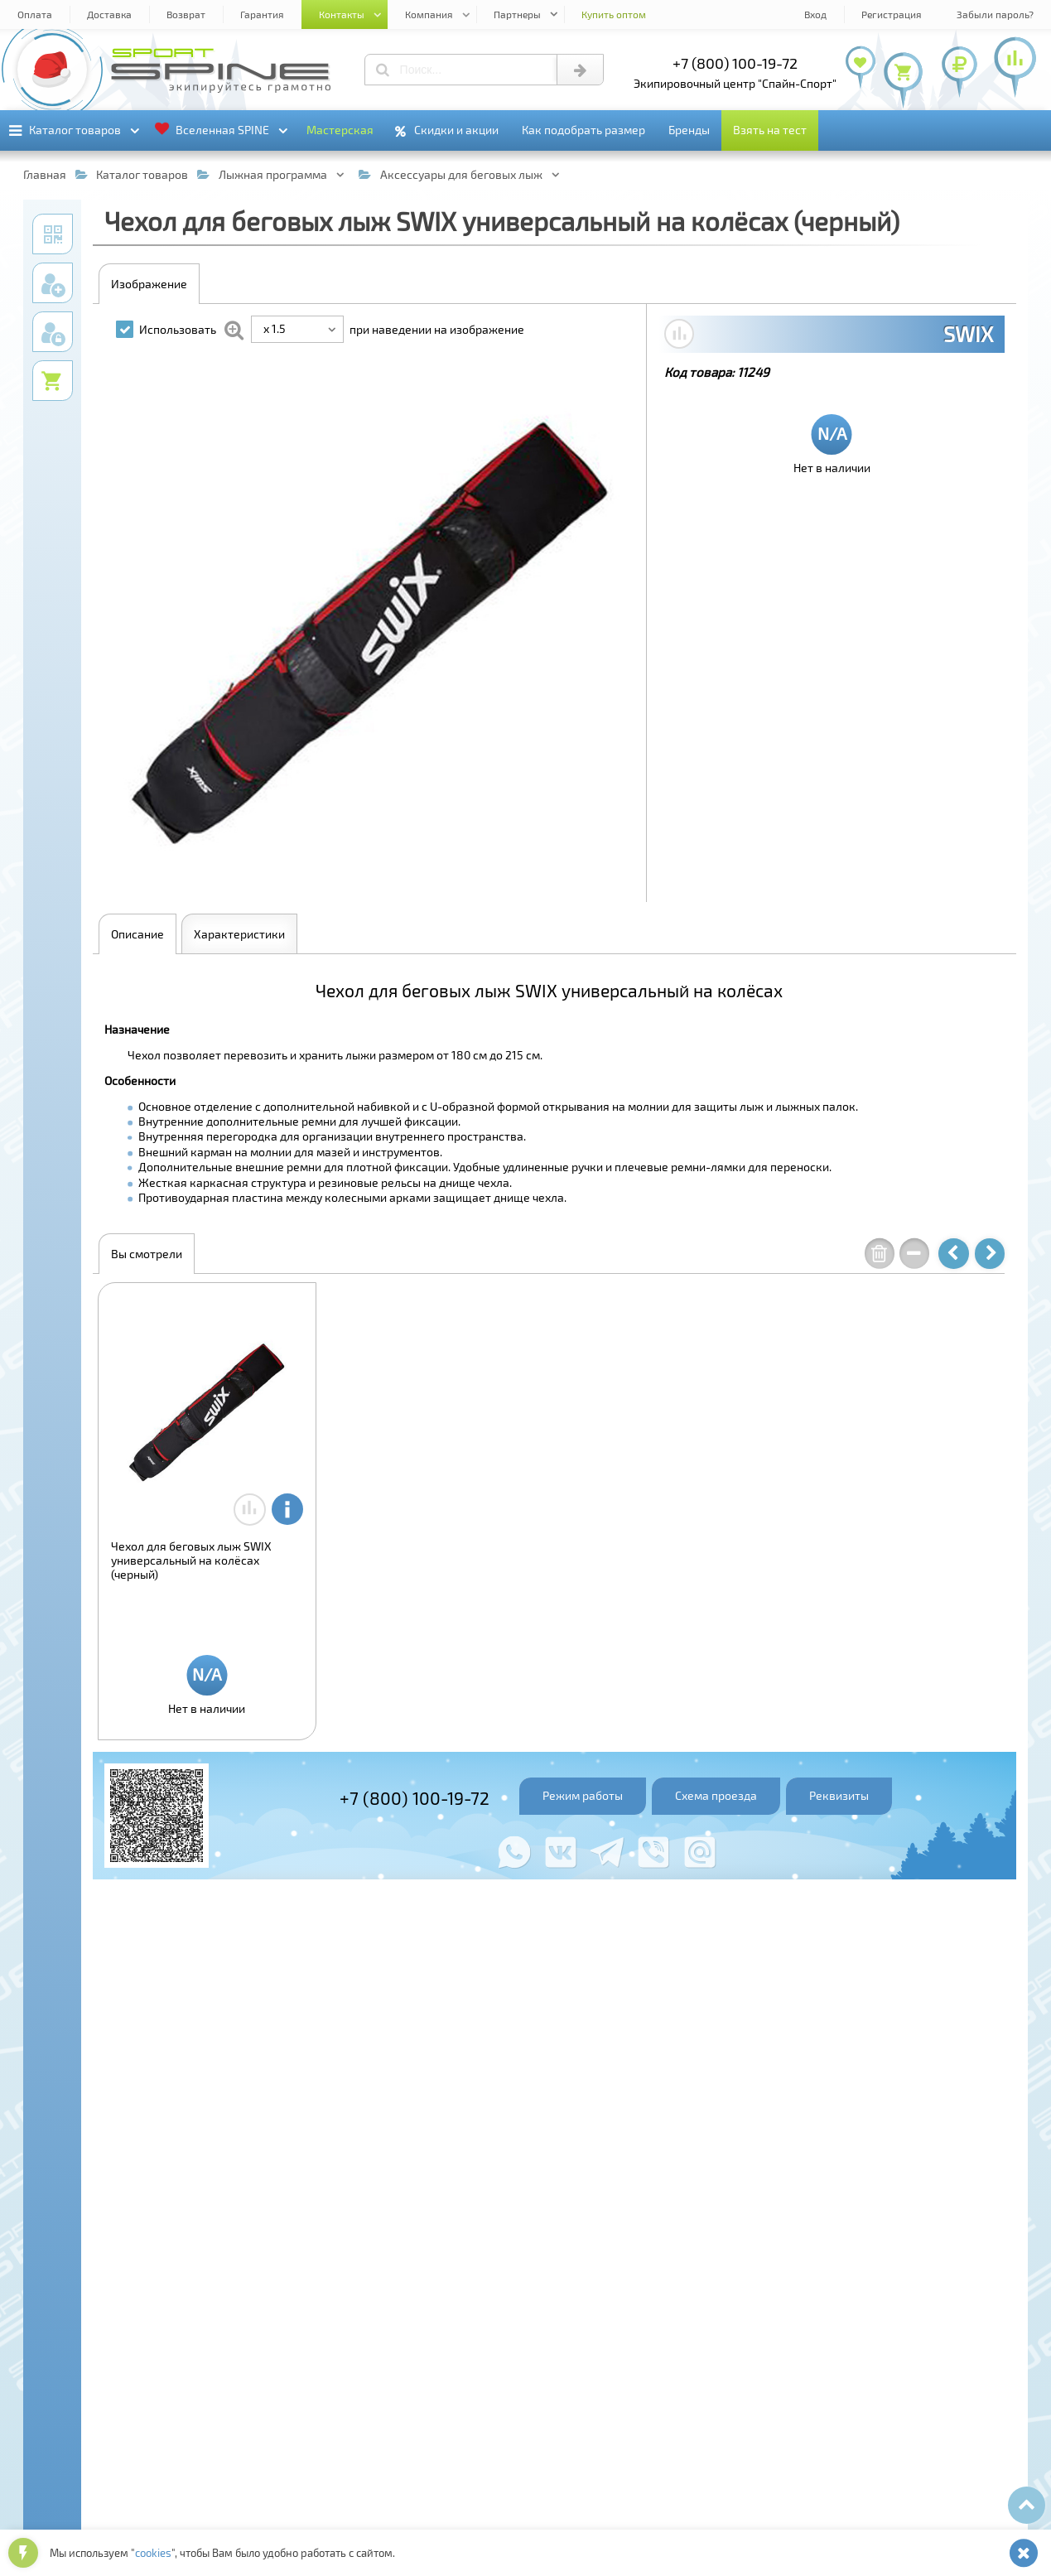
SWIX (968, 333)
